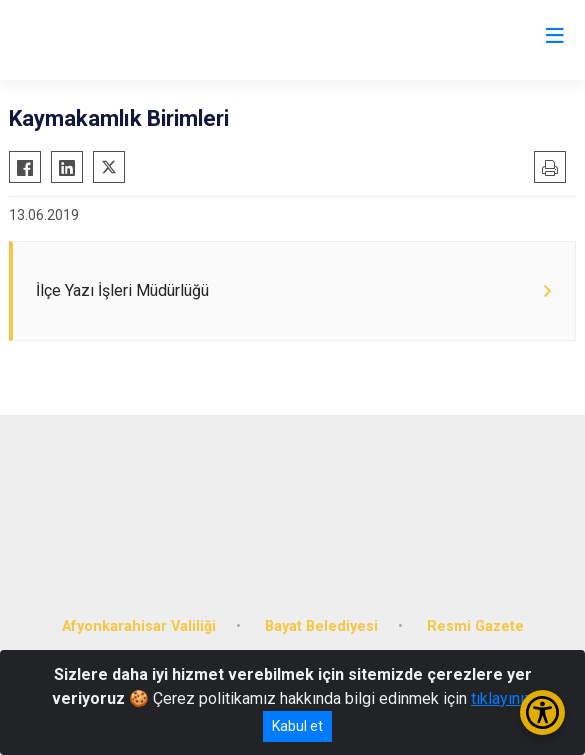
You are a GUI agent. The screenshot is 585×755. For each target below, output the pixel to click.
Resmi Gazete (475, 626)
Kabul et (297, 726)
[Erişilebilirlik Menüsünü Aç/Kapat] (542, 712)
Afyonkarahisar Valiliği (139, 626)
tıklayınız (502, 698)
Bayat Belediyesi (321, 626)
